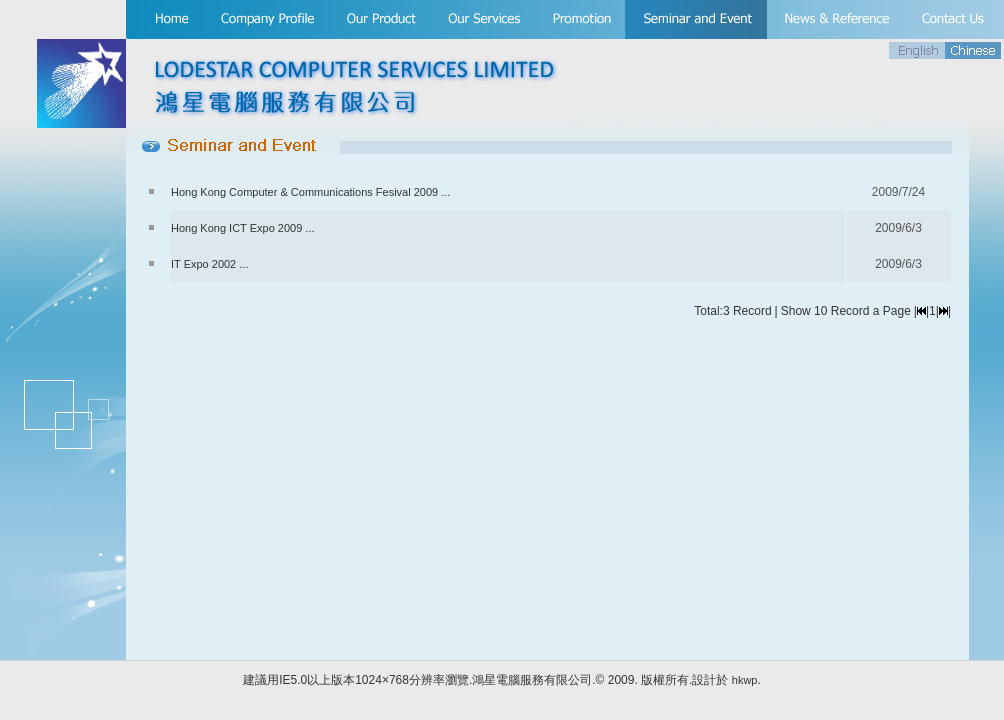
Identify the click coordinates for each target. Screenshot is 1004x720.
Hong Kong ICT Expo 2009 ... (243, 228)
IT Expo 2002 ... (209, 264)
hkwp (745, 680)
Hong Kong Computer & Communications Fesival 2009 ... (310, 192)
